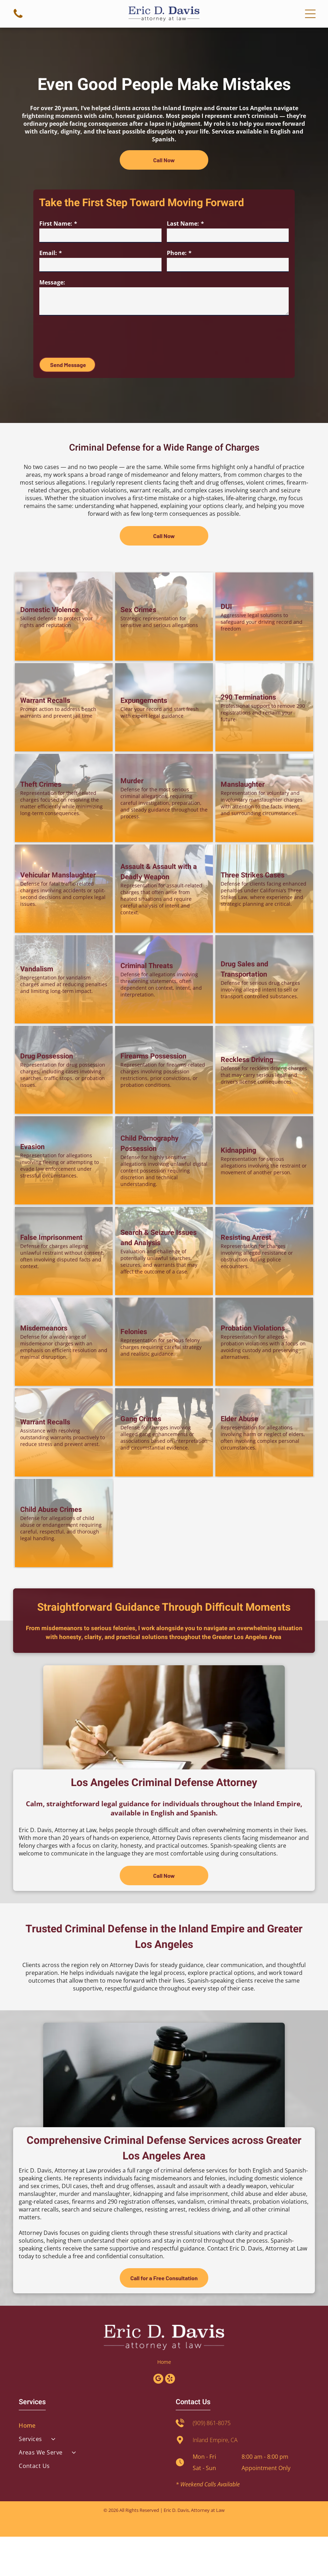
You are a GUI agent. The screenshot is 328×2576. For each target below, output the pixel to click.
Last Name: (183, 223)
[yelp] (170, 2419)
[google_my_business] (158, 2419)
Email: (48, 253)
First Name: (55, 223)
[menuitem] (85, 2465)
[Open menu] (310, 14)
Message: (52, 282)
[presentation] (93, 336)
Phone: (177, 253)
